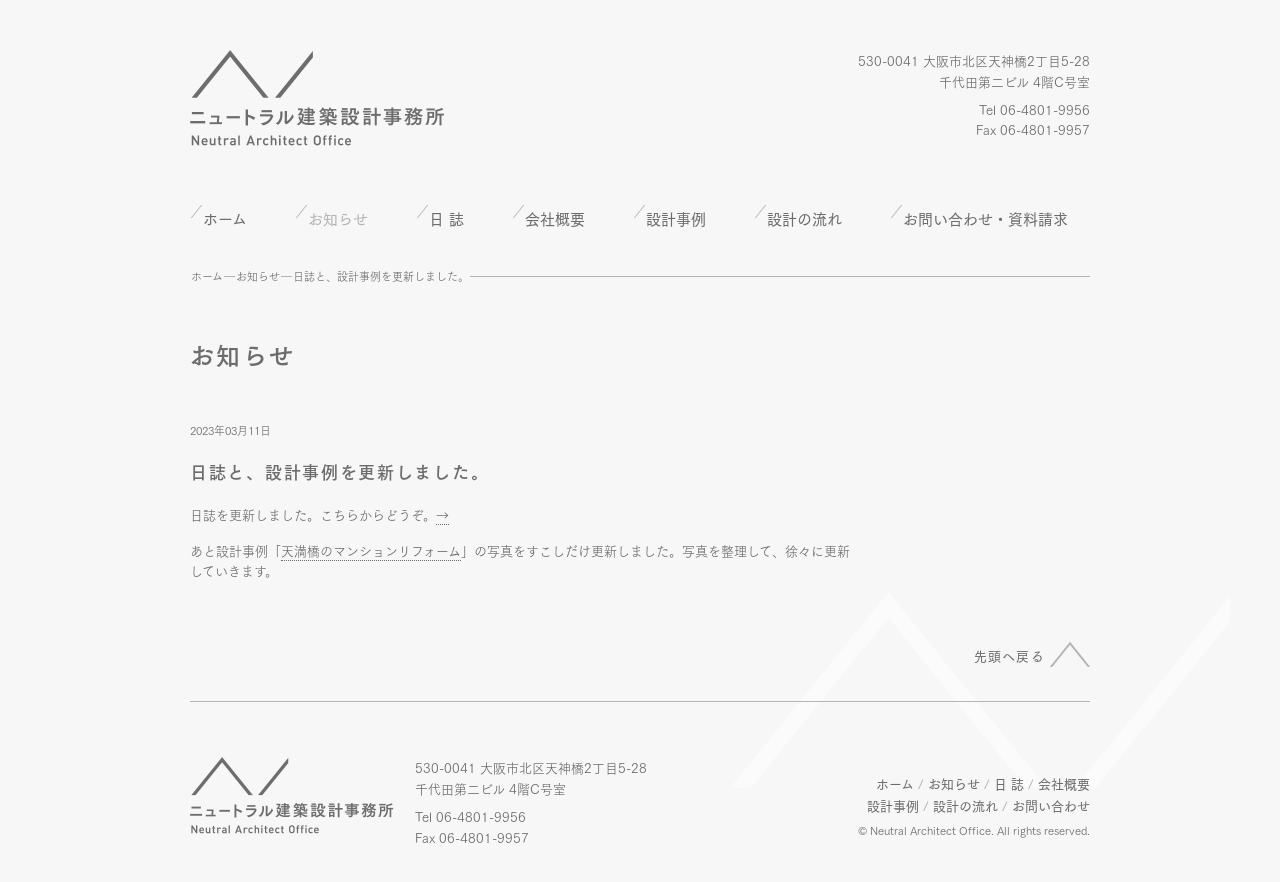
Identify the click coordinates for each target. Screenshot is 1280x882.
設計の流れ (804, 218)
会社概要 (555, 218)
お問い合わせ (1051, 805)
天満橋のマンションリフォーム (371, 550)
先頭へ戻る (1010, 655)
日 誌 (446, 218)
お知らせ (258, 276)
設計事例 (676, 218)
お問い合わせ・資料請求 (985, 218)
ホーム (225, 218)
